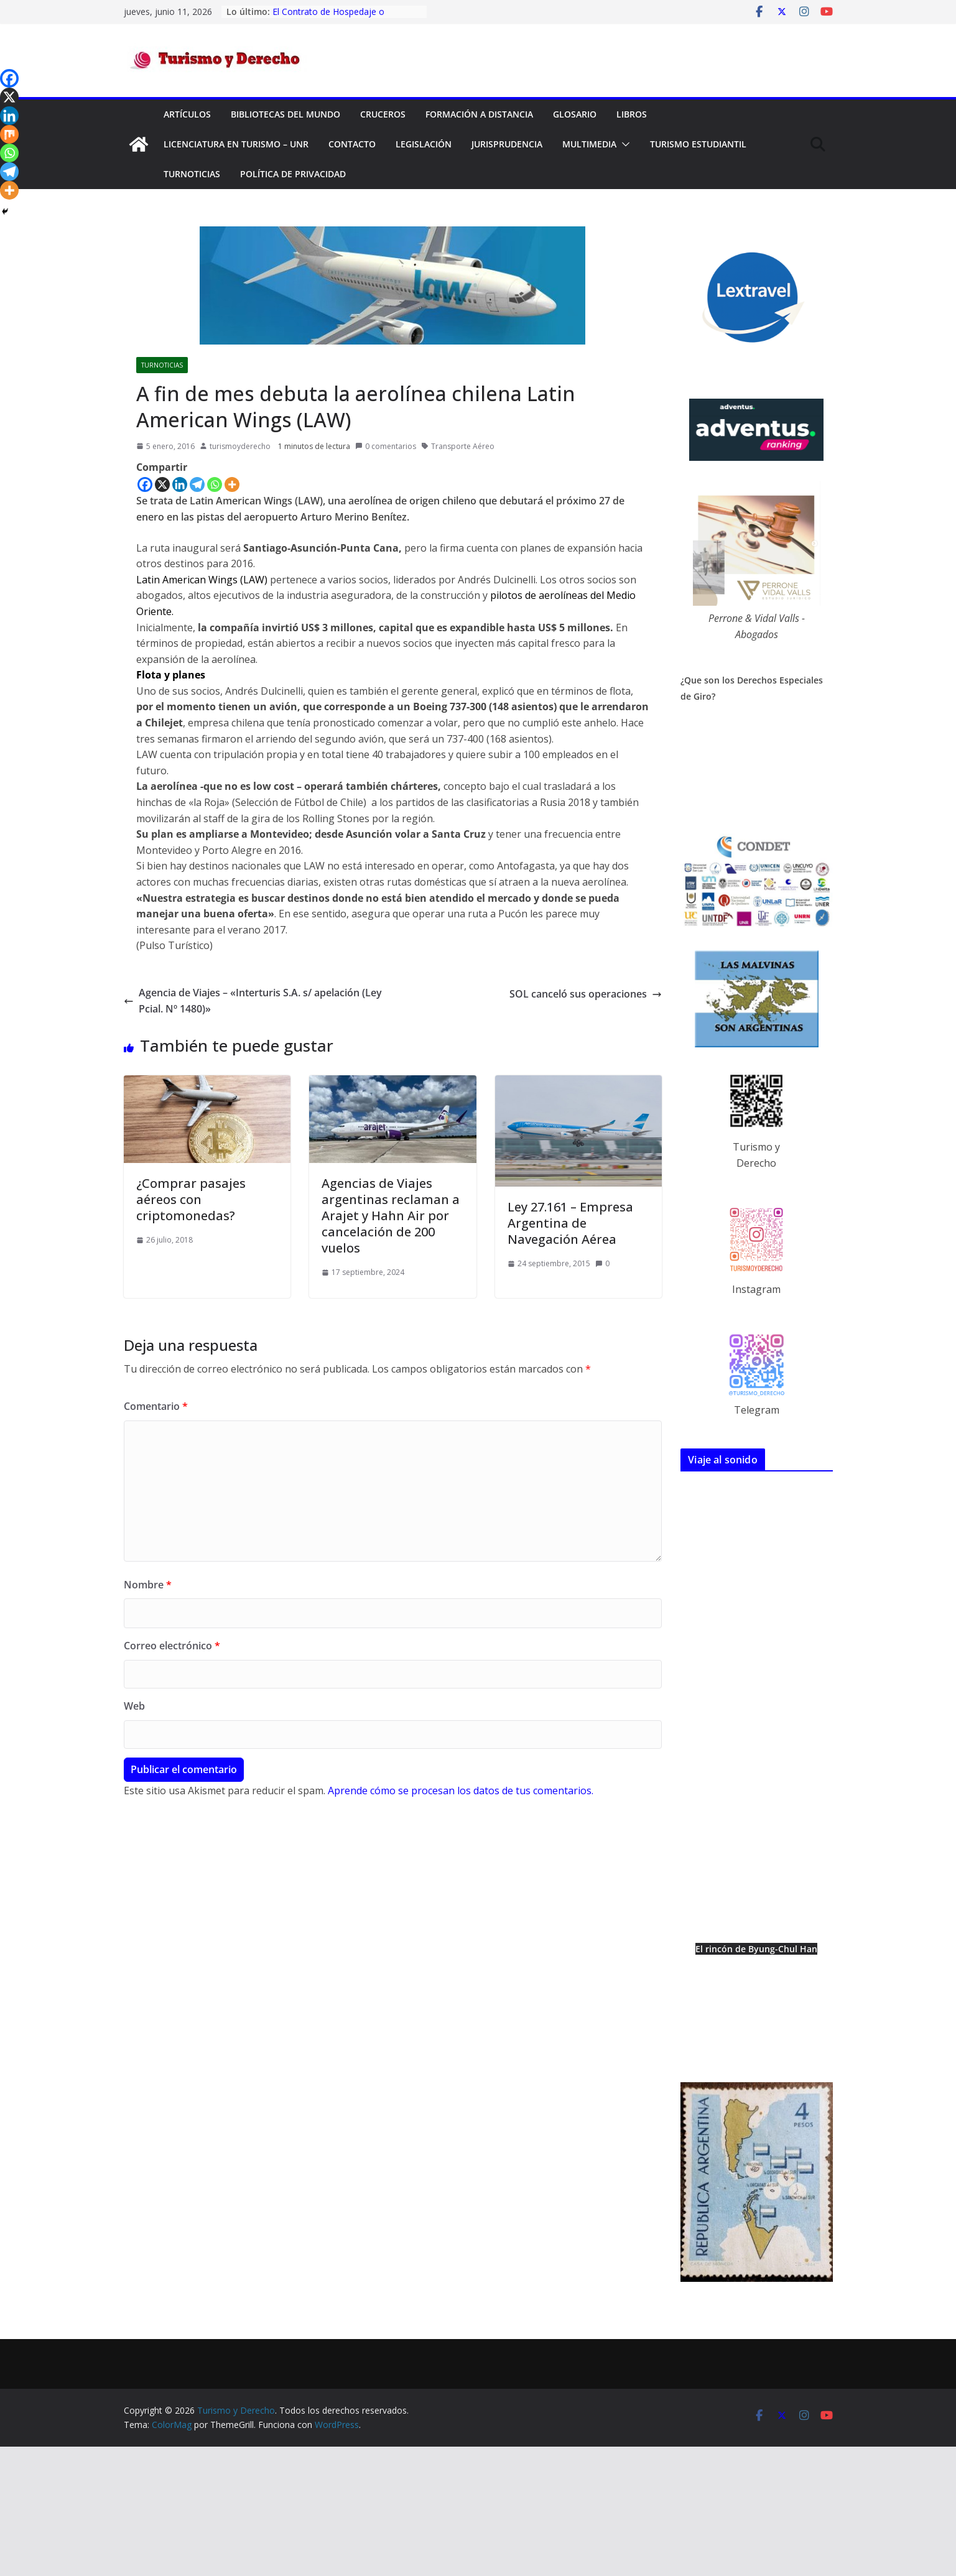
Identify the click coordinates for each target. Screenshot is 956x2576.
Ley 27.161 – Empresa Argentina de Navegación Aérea (570, 1223)
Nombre (148, 1584)
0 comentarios (385, 446)
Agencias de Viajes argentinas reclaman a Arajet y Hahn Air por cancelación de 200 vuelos (391, 1215)
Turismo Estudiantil (698, 144)
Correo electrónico (172, 1645)
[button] (623, 144)
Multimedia (589, 144)
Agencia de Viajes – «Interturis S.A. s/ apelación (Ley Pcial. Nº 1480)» (253, 1001)
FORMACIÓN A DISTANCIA (479, 114)
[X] (162, 484)
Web (134, 1706)
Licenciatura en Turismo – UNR (236, 144)
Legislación (424, 144)
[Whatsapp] (214, 484)
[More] (232, 484)
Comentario (156, 1406)
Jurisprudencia (506, 144)
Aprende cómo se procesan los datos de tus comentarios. (460, 1790)
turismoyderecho (240, 446)
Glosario (574, 114)
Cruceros (383, 114)
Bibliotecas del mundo (285, 114)
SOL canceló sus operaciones (585, 994)
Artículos (187, 114)
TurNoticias (192, 174)
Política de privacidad (293, 174)
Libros (631, 114)
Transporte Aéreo (462, 446)
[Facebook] (144, 484)
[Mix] (9, 134)
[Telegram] (197, 484)
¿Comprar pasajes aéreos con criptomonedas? (191, 1199)
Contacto (352, 144)
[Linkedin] (179, 484)
